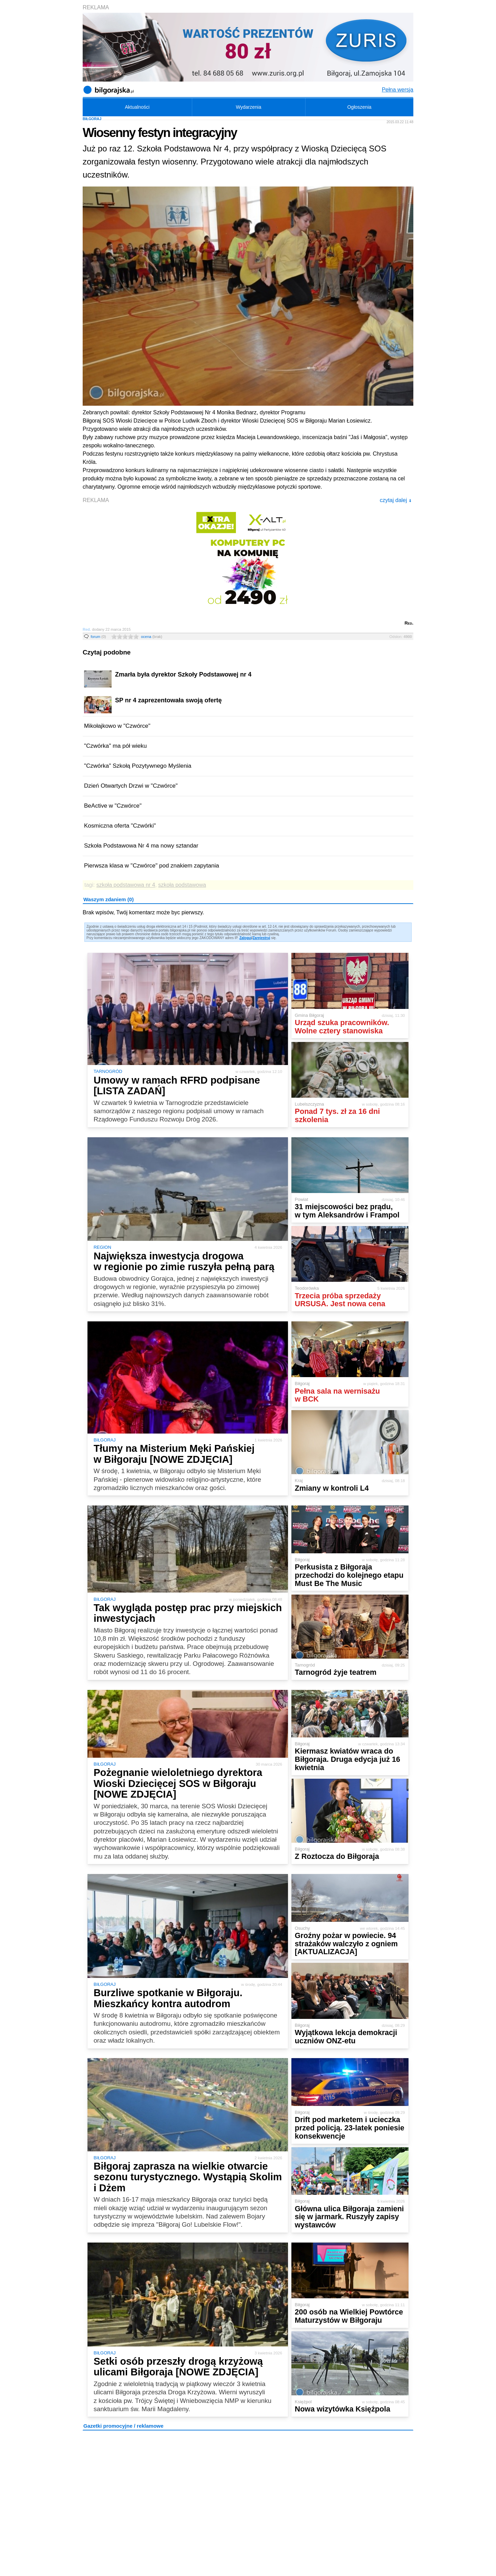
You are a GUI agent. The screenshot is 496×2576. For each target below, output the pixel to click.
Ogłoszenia (359, 107)
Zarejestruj (261, 938)
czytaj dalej (396, 500)
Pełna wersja (397, 90)
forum (98, 637)
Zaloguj (245, 938)
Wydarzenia (248, 107)
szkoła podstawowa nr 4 (125, 885)
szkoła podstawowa (182, 885)
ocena (151, 637)
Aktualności (137, 107)
